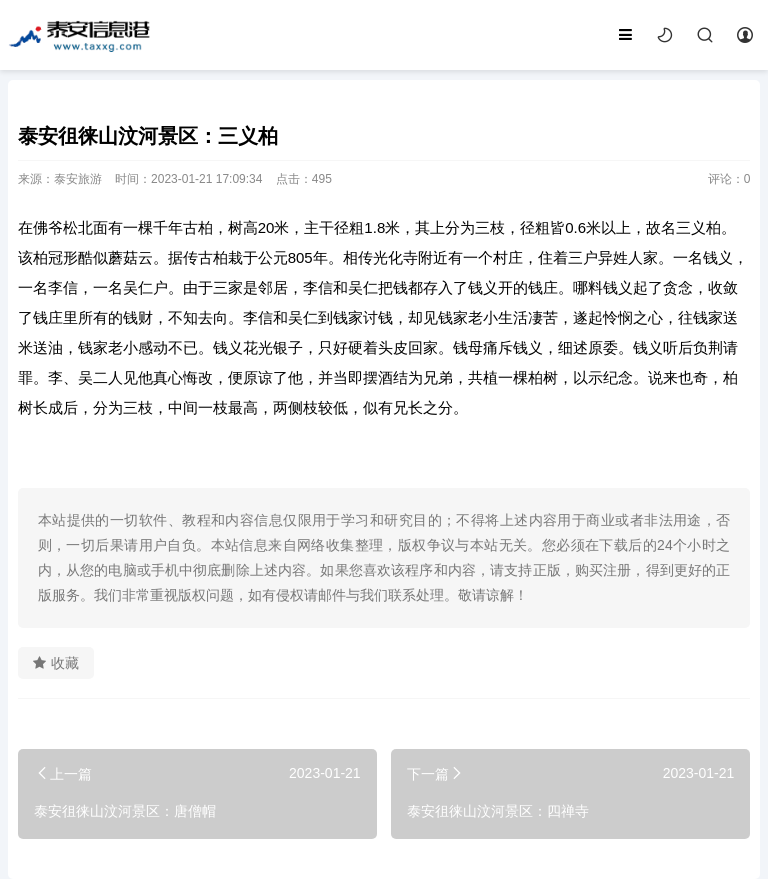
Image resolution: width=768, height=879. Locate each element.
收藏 (56, 663)
